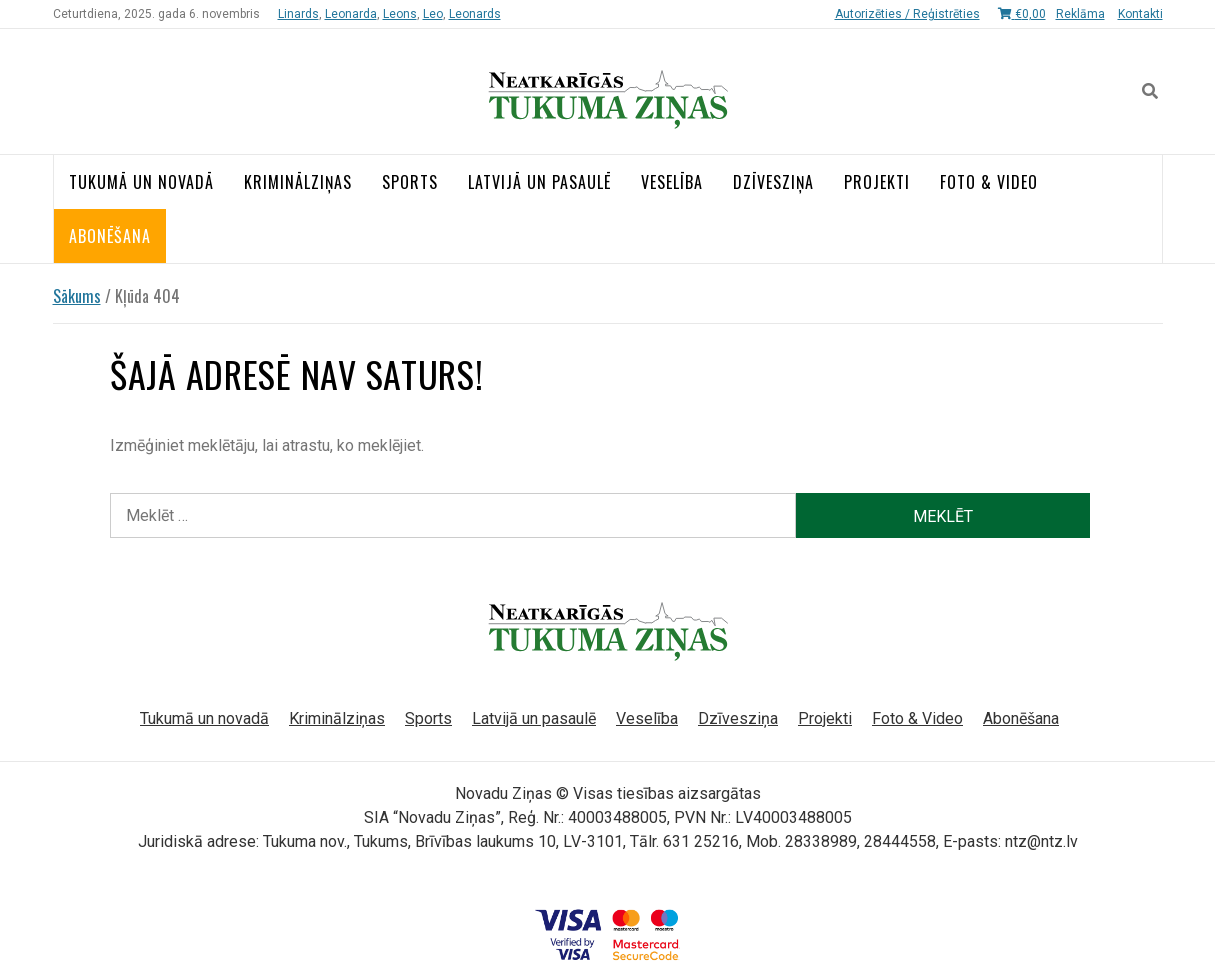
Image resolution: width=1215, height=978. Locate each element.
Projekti (877, 182)
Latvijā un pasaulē (539, 182)
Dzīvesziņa (773, 182)
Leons (400, 14)
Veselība (672, 182)
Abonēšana (110, 236)
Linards (298, 14)
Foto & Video (989, 182)
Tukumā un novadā (141, 182)
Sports (410, 182)
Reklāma (1080, 14)
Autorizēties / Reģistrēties (907, 14)
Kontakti (1140, 14)
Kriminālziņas (298, 182)
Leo (433, 14)
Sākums (77, 296)
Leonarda (351, 14)
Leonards (475, 14)
